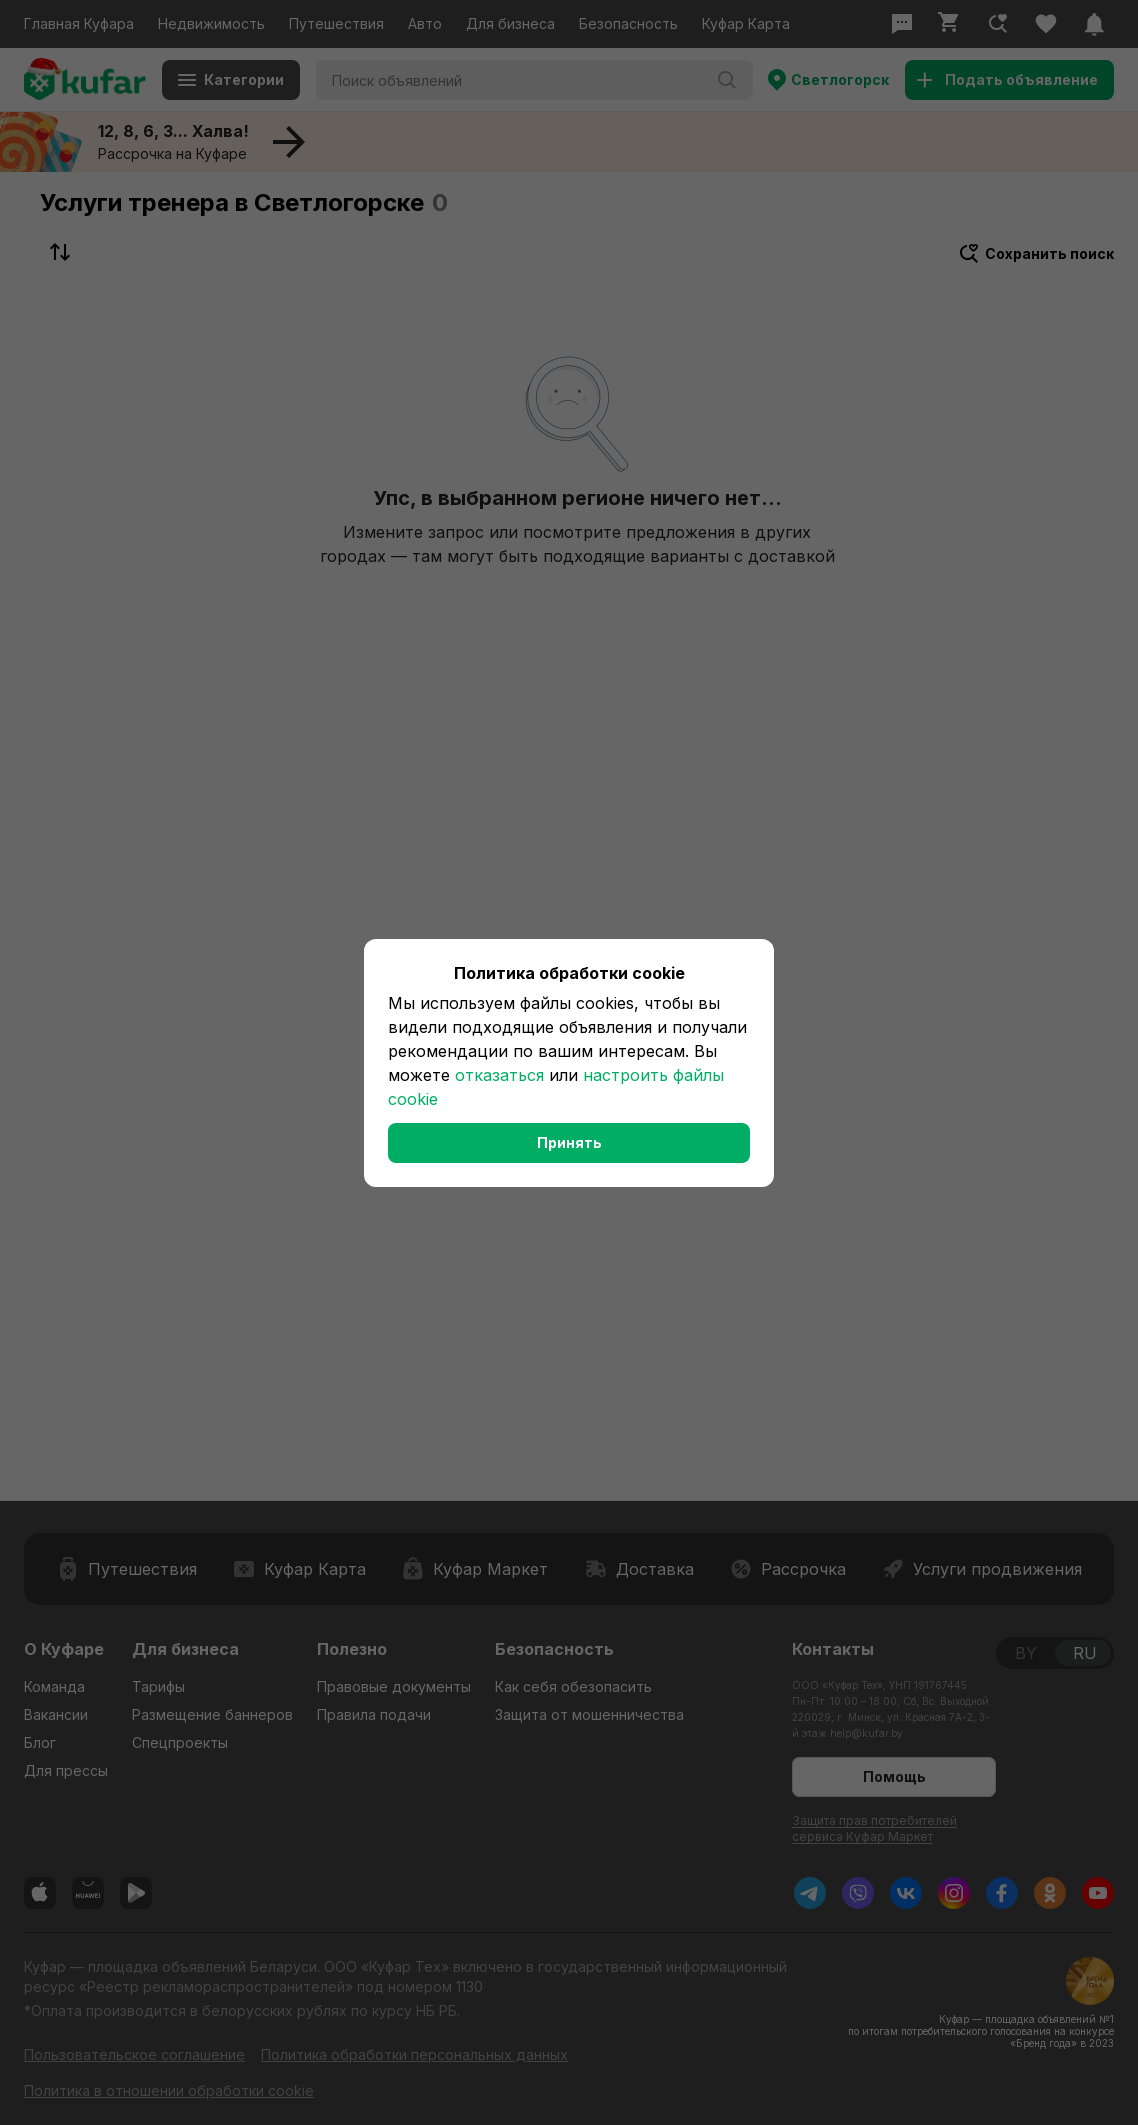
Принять (569, 1142)
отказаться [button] (499, 1075)
